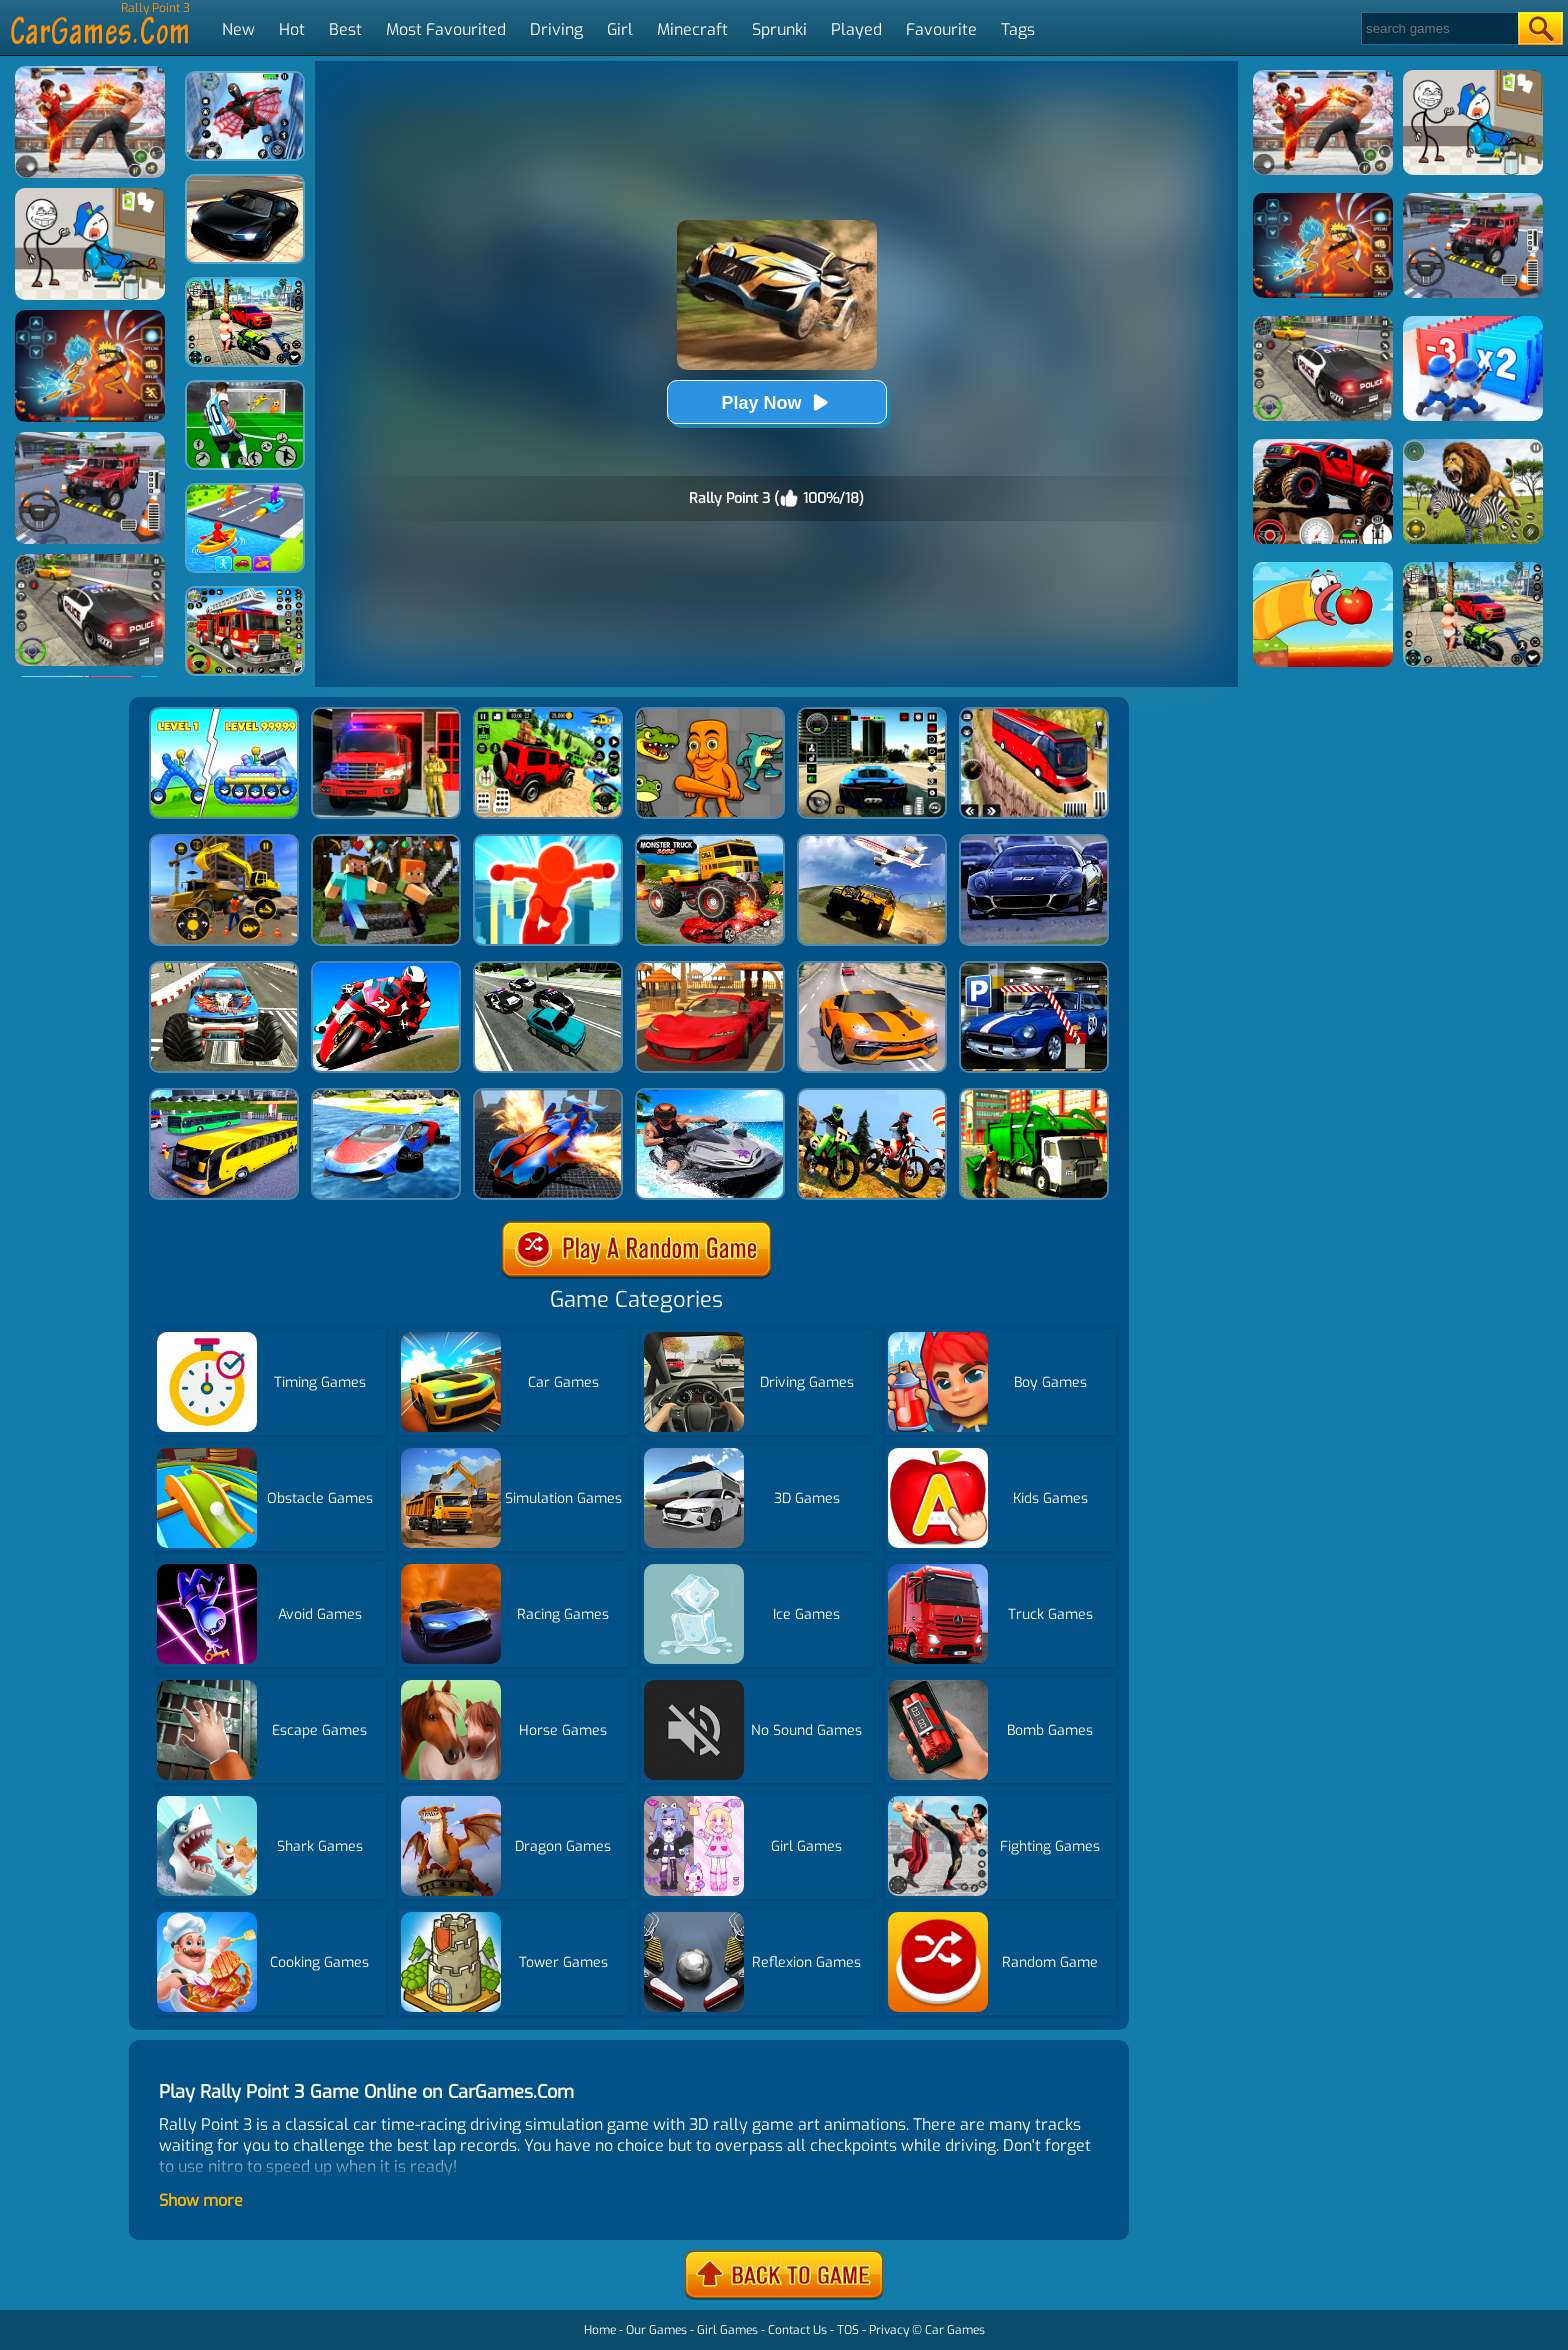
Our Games (656, 2330)
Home (600, 2330)
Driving (556, 29)
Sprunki (779, 29)
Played (856, 29)
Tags (1018, 29)
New (238, 29)
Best (345, 29)
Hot (292, 29)
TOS (848, 2330)
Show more (201, 2200)
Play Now (776, 402)
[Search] (1438, 28)
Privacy (889, 2330)
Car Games (955, 2330)
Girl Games (727, 2330)
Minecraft (692, 29)
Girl (620, 29)
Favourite (941, 29)
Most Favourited (446, 29)
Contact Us (797, 2330)
